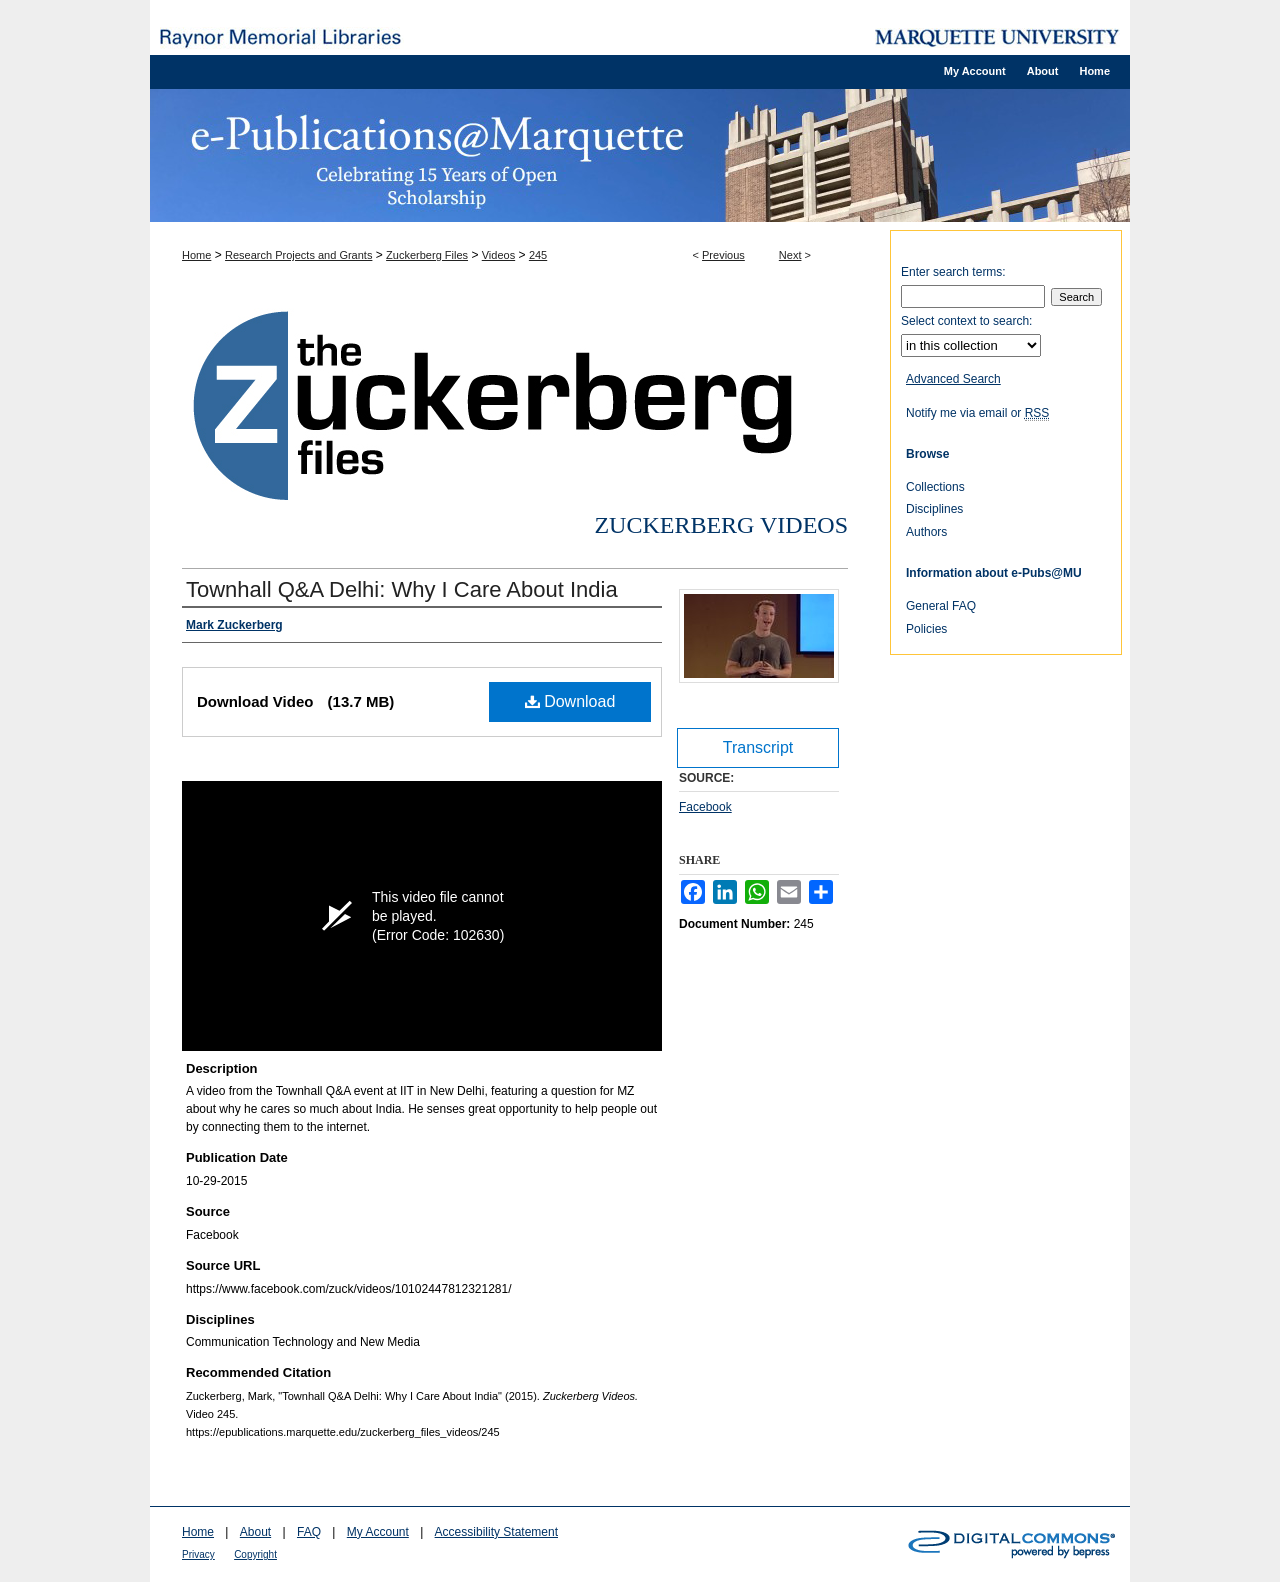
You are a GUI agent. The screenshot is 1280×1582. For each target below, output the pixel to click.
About (255, 1532)
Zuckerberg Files (427, 255)
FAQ (309, 1532)
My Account (378, 1532)
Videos (498, 255)
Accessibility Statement (496, 1532)
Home (196, 255)
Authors (926, 532)
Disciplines (934, 509)
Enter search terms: (953, 272)
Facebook (705, 807)
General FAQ (941, 606)
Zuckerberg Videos (721, 525)
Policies (926, 629)
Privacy (198, 1554)
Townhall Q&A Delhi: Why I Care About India (402, 589)
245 (538, 255)
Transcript (758, 747)
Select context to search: (966, 321)
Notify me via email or (977, 413)
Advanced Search (953, 379)
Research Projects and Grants (298, 255)
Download (570, 701)
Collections (935, 487)
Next (790, 255)
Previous (723, 255)
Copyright (255, 1554)
